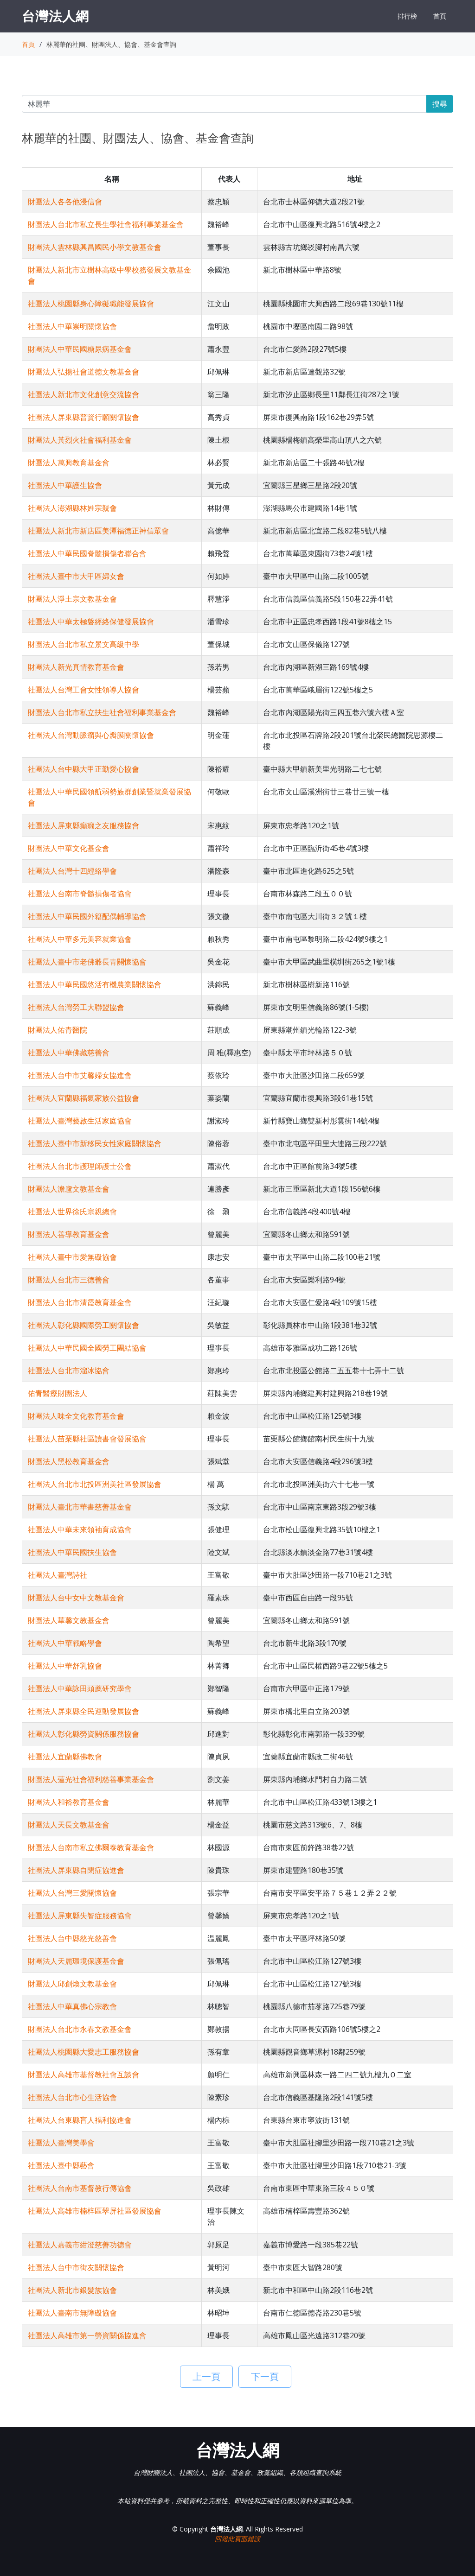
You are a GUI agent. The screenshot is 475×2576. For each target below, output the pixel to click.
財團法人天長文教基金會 (68, 1825)
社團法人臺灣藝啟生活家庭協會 (80, 1121)
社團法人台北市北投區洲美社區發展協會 (94, 1484)
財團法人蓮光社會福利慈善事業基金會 (91, 1779)
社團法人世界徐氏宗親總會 (72, 1211)
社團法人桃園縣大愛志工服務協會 (83, 2052)
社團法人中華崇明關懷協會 (72, 326)
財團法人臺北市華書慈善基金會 (80, 1507)
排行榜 (407, 16)
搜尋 (439, 104)
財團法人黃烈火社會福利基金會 (80, 440)
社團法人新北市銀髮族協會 (72, 2290)
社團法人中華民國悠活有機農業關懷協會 (94, 984)
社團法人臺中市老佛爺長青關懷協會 (87, 962)
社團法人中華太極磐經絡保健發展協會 (91, 621)
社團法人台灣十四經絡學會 (72, 871)
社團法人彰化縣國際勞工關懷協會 (83, 1325)
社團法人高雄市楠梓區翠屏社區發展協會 (94, 2211)
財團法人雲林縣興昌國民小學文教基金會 (94, 247)
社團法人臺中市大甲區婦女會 (76, 576)
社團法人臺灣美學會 (61, 2143)
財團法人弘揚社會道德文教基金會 (83, 372)
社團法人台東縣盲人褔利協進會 (80, 2120)
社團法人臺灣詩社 (57, 1575)
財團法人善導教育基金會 (68, 1234)
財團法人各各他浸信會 (65, 202)
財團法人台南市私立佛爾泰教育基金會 (91, 1847)
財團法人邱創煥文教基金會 (72, 1984)
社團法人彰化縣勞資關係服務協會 (83, 1734)
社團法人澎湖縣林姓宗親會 (72, 508)
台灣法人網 (55, 16)
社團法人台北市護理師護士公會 (80, 1166)
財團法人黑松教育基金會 (68, 1461)
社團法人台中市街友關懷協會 (76, 2267)
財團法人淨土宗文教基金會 (72, 599)
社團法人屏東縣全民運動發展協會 (83, 1711)
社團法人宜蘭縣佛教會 (65, 1756)
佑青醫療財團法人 (57, 1393)
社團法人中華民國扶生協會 (72, 1552)
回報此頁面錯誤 (237, 2538)
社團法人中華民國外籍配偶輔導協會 (87, 916)
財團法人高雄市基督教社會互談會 (83, 2074)
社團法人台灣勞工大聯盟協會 (76, 1007)
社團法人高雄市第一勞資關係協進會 (87, 2335)
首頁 (439, 16)
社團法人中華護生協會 (65, 485)
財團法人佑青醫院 (57, 1030)
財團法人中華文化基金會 (68, 848)
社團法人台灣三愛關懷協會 (72, 1893)
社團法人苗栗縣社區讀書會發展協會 (87, 1439)
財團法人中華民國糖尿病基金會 (80, 349)
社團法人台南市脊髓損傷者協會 (80, 893)
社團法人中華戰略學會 (65, 1643)
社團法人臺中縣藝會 (61, 2165)
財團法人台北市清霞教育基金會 (80, 1302)
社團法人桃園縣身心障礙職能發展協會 (91, 303)
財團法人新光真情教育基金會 (76, 667)
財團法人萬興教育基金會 (68, 462)
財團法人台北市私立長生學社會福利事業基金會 (106, 224)
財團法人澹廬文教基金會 (68, 1189)
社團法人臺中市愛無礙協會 (72, 1257)
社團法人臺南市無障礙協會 (72, 2313)
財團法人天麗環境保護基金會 (76, 1961)
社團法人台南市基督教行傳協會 (80, 2188)
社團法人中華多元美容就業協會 (80, 939)
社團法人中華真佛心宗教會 (72, 2006)
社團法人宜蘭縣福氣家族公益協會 (83, 1098)
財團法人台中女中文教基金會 (76, 1598)
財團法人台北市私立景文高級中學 (83, 644)
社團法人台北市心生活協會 (72, 2097)
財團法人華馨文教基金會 (68, 1620)
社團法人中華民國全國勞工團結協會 (87, 1348)
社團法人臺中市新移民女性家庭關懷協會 (94, 1143)
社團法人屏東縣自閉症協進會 (76, 1870)
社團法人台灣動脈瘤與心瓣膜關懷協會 (91, 735)
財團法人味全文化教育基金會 (76, 1416)
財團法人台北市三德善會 (68, 1280)
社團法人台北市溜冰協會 (68, 1370)
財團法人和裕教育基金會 (68, 1802)
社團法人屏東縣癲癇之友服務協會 (83, 825)
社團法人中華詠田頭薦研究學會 (80, 1688)
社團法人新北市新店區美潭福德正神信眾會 (98, 531)
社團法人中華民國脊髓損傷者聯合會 (87, 553)
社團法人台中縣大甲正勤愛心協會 (83, 769)
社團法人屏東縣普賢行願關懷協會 (83, 417)
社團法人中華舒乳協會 (65, 1666)
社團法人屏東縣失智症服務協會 (80, 1915)
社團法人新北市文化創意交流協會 (83, 394)
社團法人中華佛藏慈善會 (68, 1052)
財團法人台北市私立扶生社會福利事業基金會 (102, 712)
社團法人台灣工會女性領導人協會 (83, 690)
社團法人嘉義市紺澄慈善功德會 (80, 2245)
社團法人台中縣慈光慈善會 (72, 1938)
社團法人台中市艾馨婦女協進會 (80, 1075)
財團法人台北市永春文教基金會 (80, 2029)
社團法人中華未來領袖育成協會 (80, 1529)
